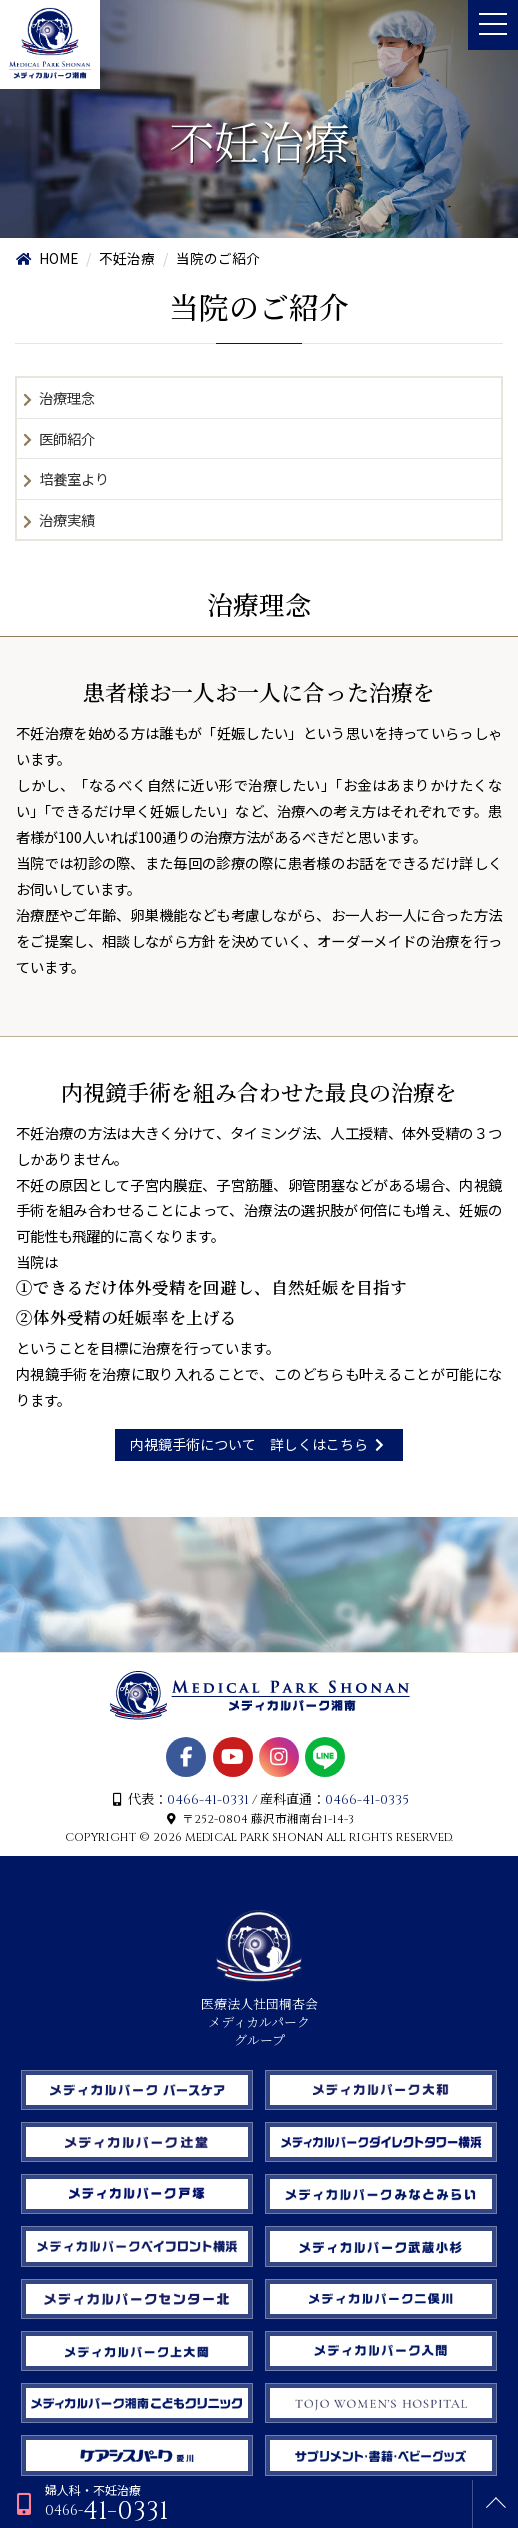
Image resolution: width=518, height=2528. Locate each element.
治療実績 (67, 519)
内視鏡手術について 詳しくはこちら (259, 1444)
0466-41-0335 (367, 1800)
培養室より (74, 478)
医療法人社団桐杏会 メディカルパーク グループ (259, 2014)
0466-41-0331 (208, 1800)
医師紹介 (67, 438)
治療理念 (67, 397)
